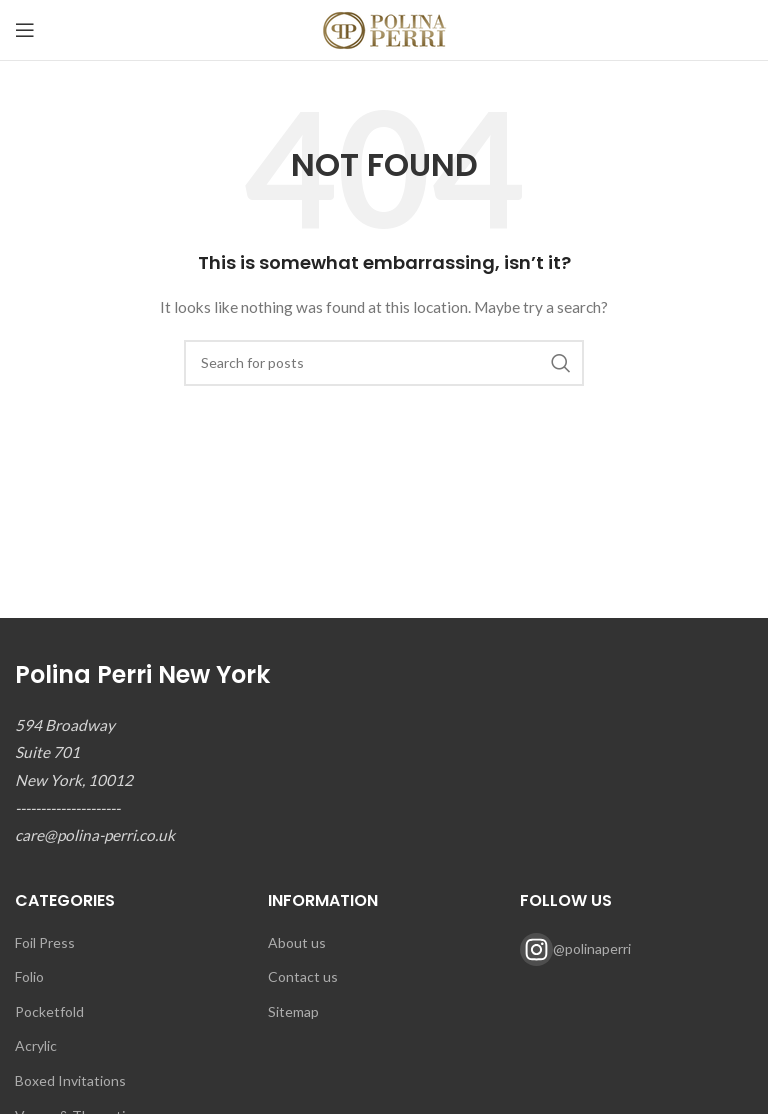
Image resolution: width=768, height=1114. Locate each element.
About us (297, 942)
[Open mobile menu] (25, 30)
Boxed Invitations (70, 1080)
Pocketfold (49, 1011)
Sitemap (293, 1011)
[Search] (384, 363)
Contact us (303, 976)
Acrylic (36, 1045)
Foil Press (45, 942)
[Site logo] (384, 28)
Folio (29, 976)
